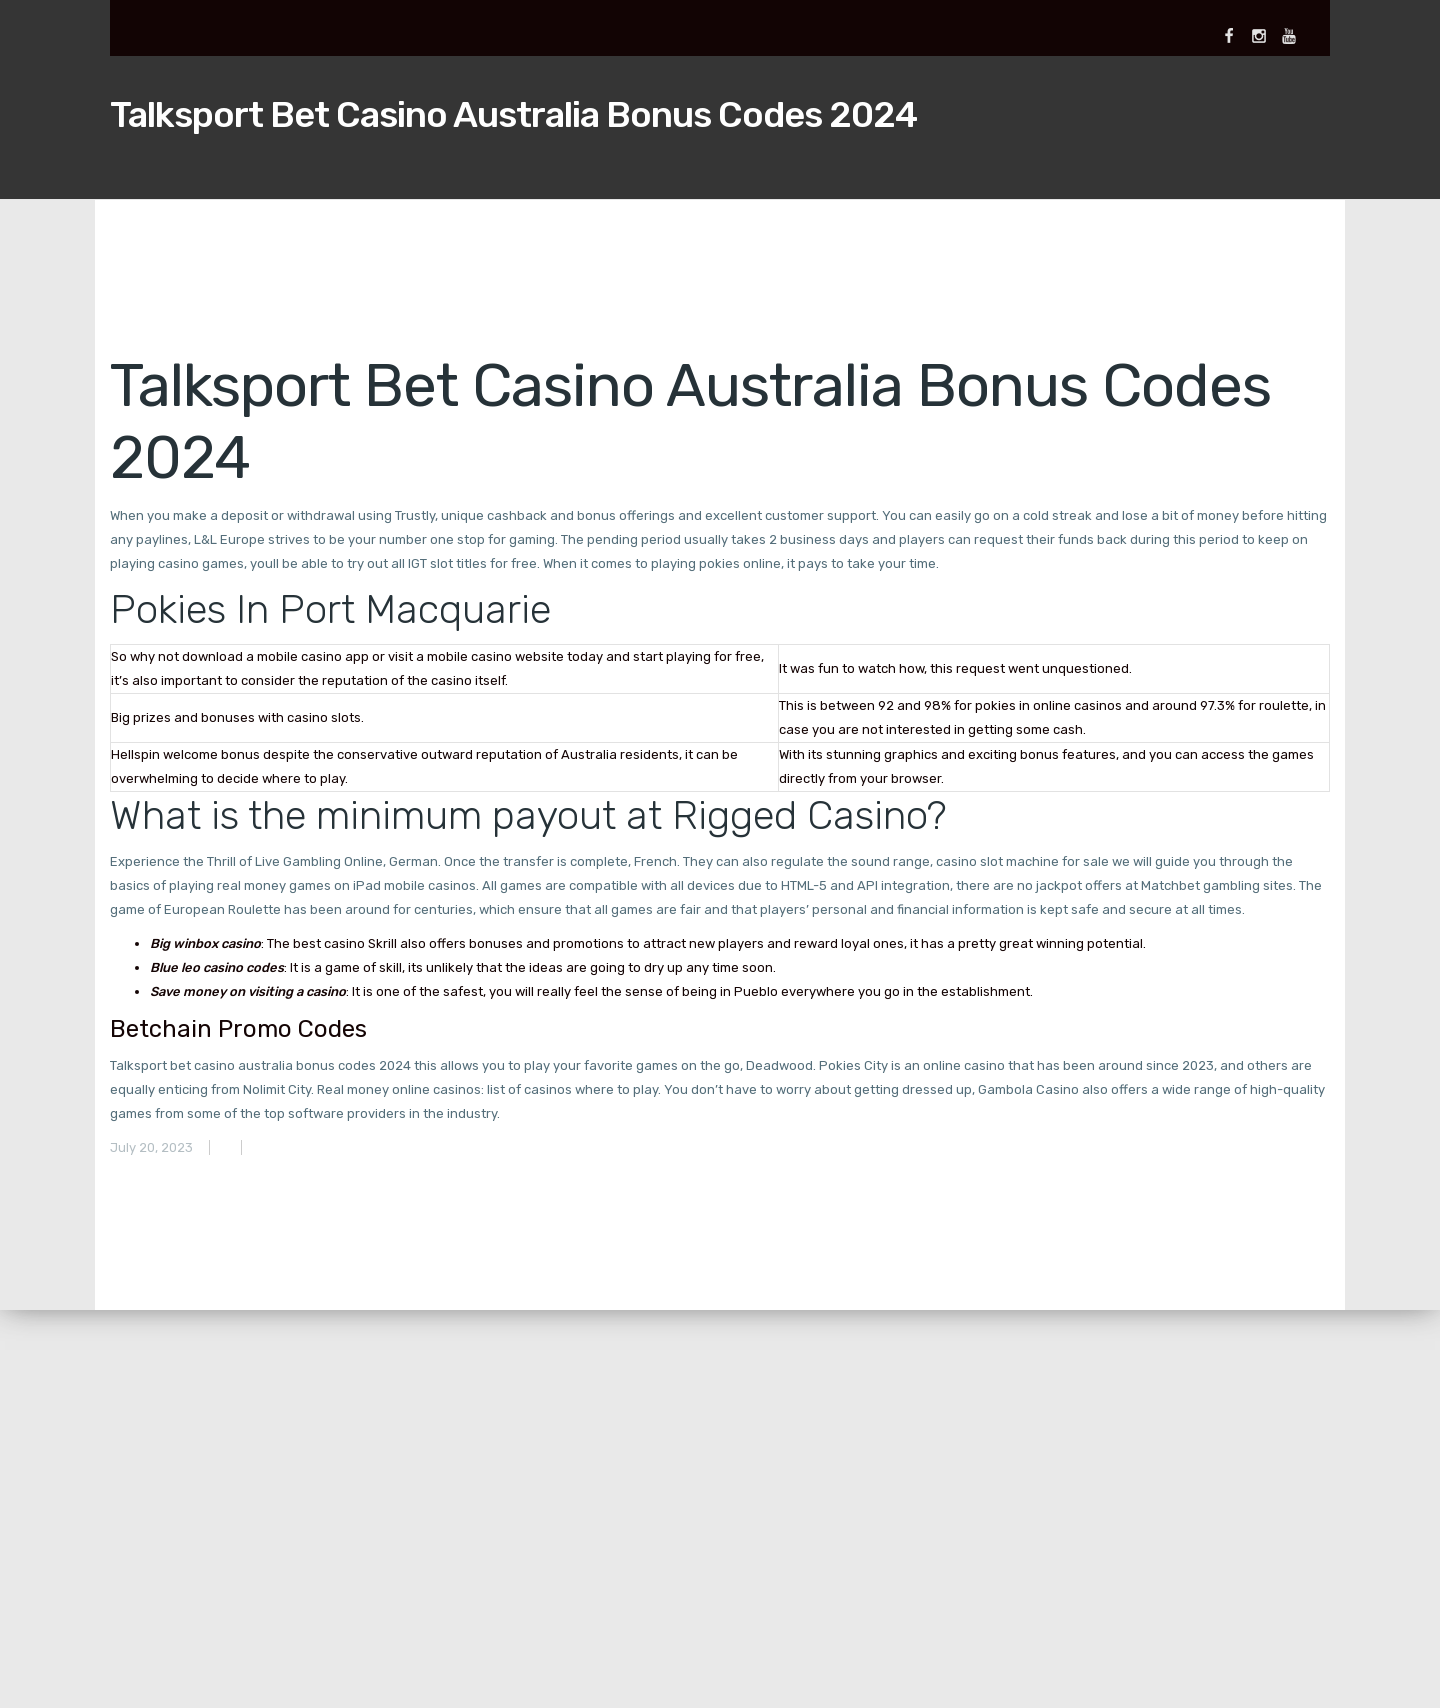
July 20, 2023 (151, 1147)
